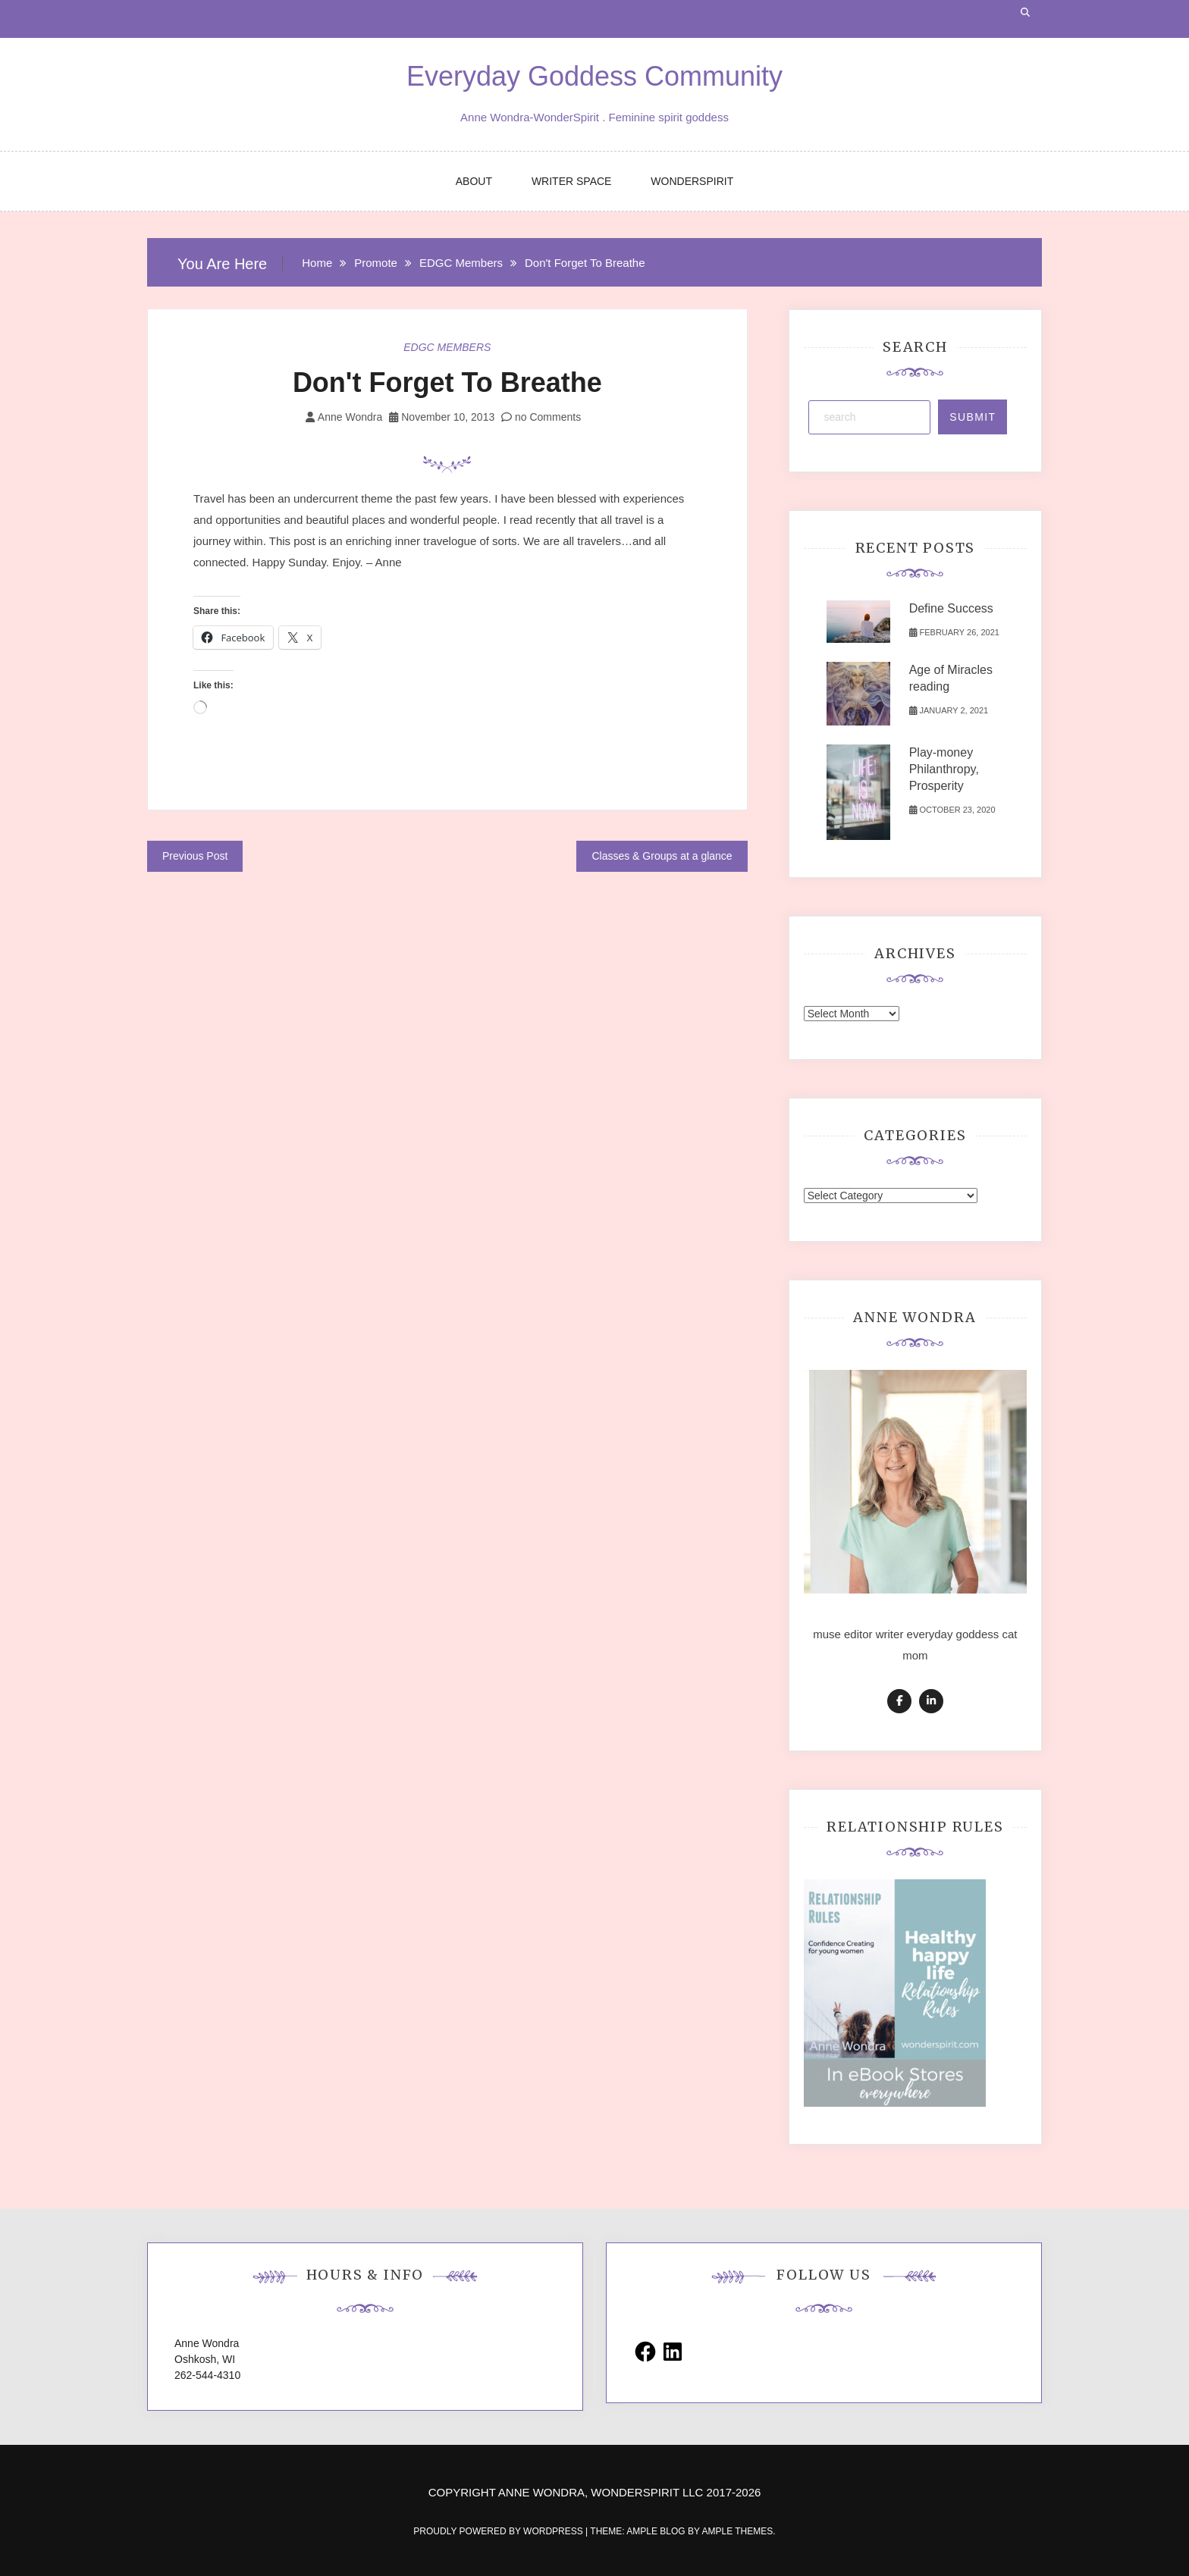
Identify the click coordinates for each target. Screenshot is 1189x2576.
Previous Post (194, 856)
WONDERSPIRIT (692, 181)
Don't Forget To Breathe (447, 382)
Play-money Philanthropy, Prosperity (944, 769)
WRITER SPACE (572, 181)
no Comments (541, 417)
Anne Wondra (350, 417)
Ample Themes (737, 2531)
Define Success (951, 608)
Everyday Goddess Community (594, 76)
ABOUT (474, 181)
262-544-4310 (207, 2375)
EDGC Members (447, 347)
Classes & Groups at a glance (661, 856)
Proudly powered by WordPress (499, 2531)
